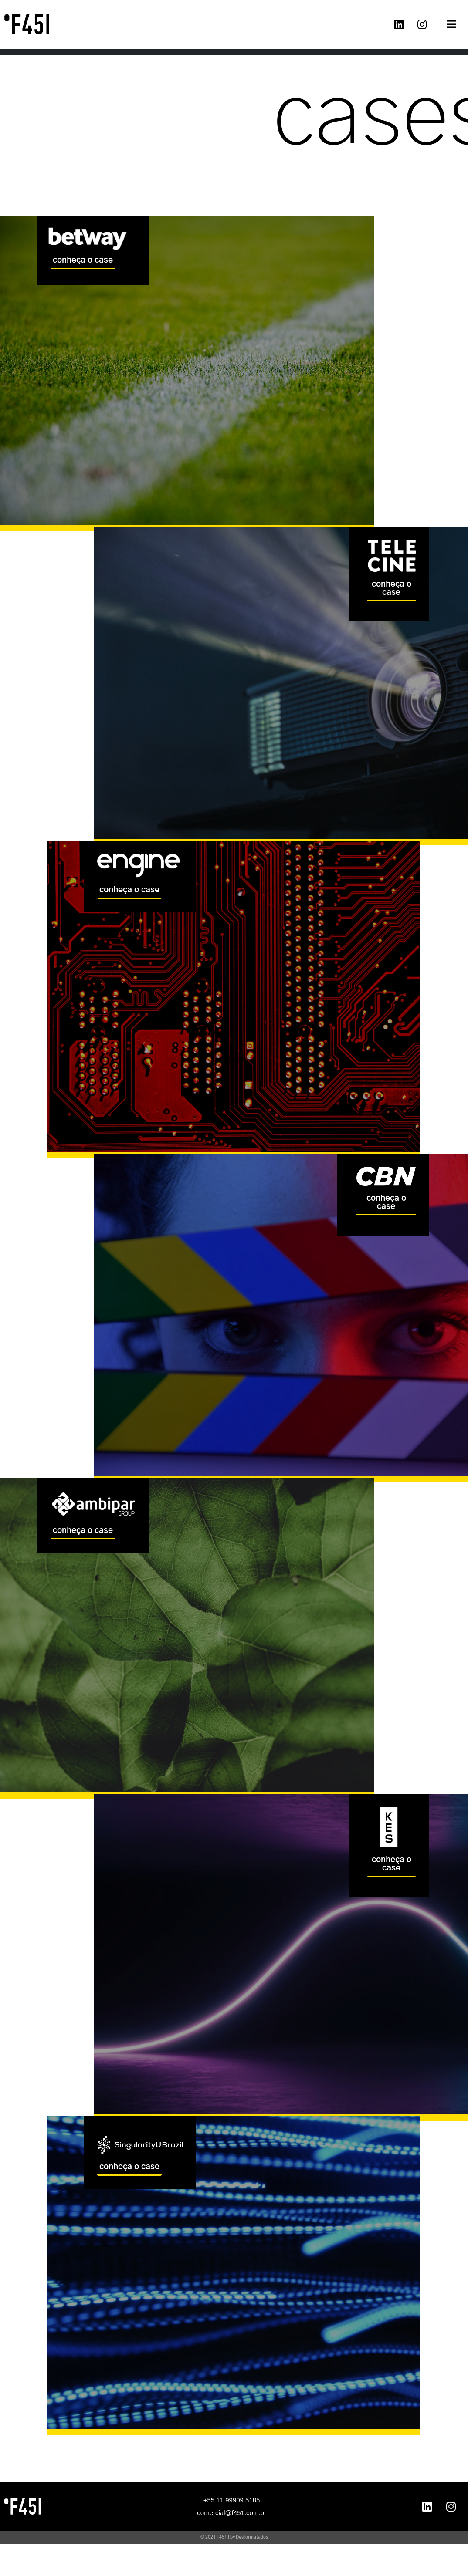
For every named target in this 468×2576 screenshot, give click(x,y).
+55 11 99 (218, 2501)
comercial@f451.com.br (231, 2514)
